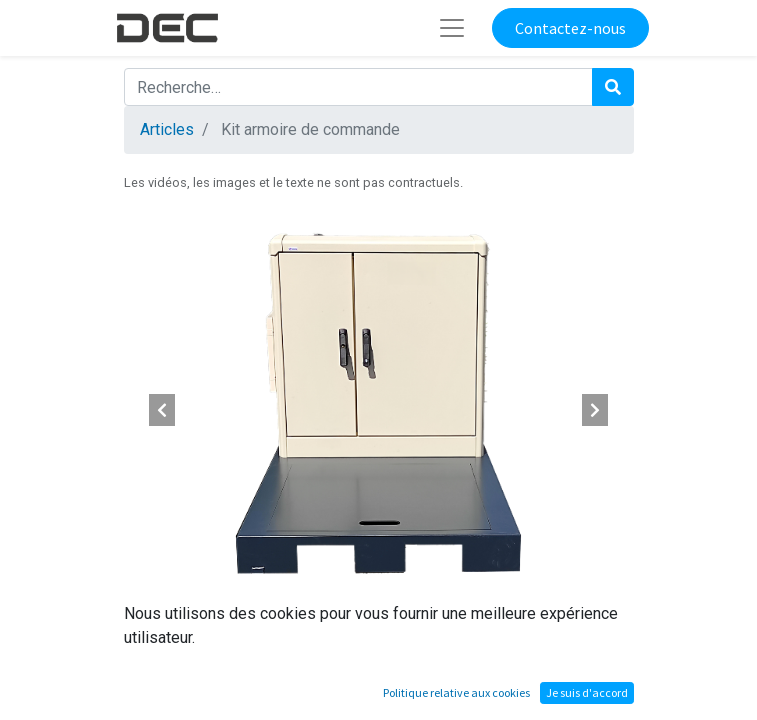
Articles (167, 129)
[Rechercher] (613, 87)
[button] (162, 410)
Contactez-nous (570, 28)
